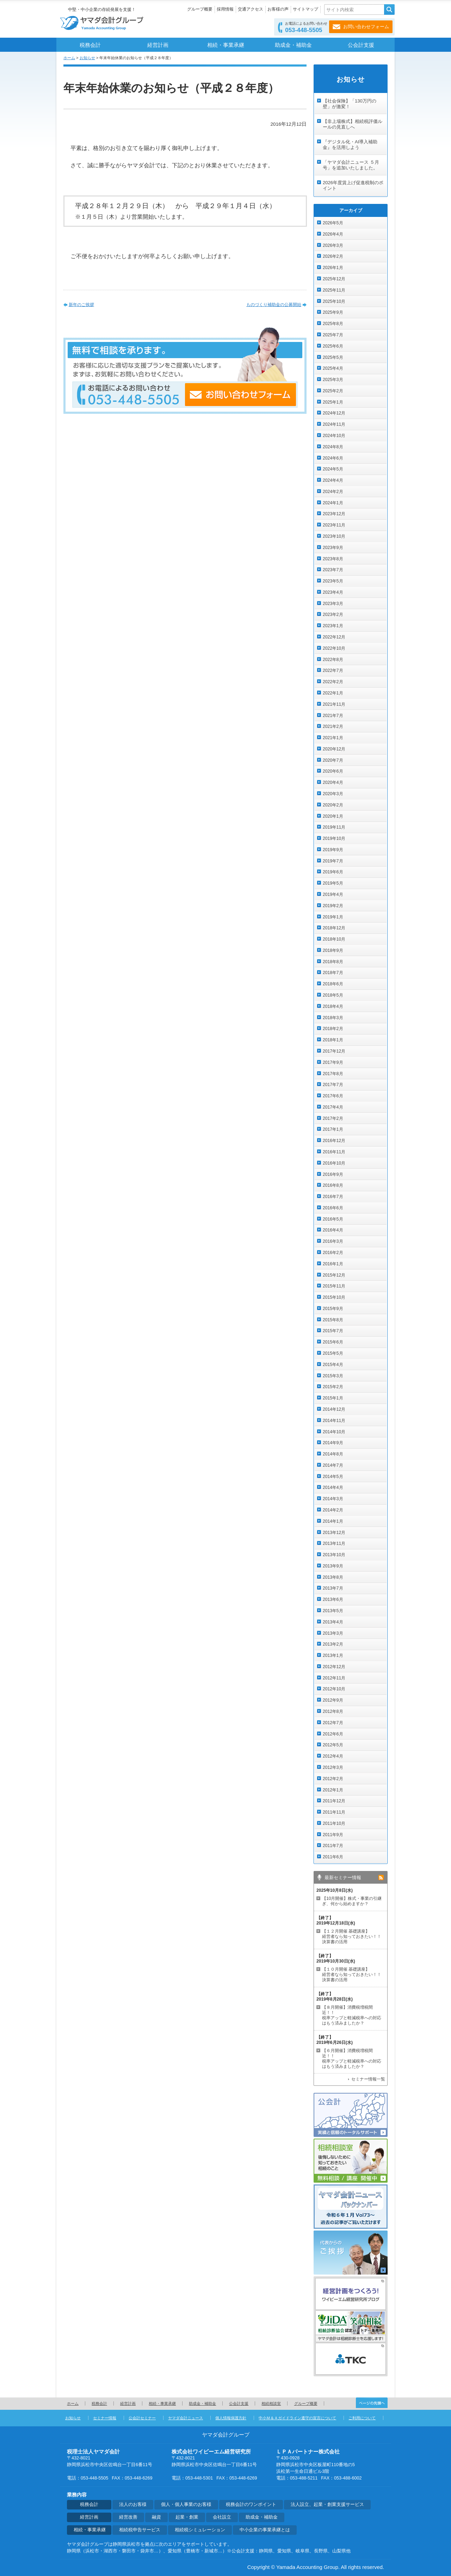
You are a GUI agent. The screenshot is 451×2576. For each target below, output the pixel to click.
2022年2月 (333, 681)
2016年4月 (333, 1230)
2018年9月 (333, 950)
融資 (156, 2517)
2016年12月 (334, 1140)
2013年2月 (333, 1644)
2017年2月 (333, 1118)
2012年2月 (333, 1778)
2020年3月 (333, 793)
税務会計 (90, 45)
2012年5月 (333, 1744)
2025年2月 (333, 390)
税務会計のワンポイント (251, 2504)
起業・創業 (186, 2517)
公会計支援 (361, 45)
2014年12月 (334, 1409)
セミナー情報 (104, 2418)
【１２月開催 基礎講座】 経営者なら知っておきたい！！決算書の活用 (351, 1936)
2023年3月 (333, 603)
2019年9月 (333, 849)
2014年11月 (334, 1420)
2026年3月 (333, 245)
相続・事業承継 (225, 45)
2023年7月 (333, 569)
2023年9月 (333, 547)
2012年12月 (334, 1666)
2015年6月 (333, 1342)
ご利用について (362, 2418)
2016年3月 (333, 1241)
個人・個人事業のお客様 (186, 2504)
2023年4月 (333, 592)
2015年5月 (333, 1353)
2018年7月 (333, 972)
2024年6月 (333, 458)
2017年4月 (333, 1107)
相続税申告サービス (139, 2529)
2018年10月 (334, 939)
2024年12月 (334, 413)
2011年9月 (333, 1834)
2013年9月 (333, 1566)
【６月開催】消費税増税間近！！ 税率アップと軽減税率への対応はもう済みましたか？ (351, 2058)
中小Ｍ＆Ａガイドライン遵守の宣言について (297, 2418)
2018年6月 (333, 983)
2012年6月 (333, 1734)
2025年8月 (333, 323)
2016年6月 (333, 1207)
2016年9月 (333, 1174)
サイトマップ (305, 9)
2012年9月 (333, 1700)
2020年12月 (334, 749)
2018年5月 (333, 995)
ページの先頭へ (372, 2402)
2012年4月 (333, 1756)
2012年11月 (334, 1678)
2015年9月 (333, 1308)
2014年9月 (333, 1442)
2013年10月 (334, 1554)
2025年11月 (334, 290)
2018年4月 (333, 1006)
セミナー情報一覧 (368, 2079)
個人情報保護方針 (230, 2418)
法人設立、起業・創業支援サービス (327, 2504)
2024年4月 (333, 480)
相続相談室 (271, 2403)
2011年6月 (333, 1856)
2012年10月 (334, 1688)
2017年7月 (333, 1084)
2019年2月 (333, 905)
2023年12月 (334, 513)
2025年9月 (333, 312)
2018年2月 (333, 1028)
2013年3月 (333, 1633)
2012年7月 (333, 1722)
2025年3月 (333, 379)
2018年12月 (334, 927)
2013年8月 (333, 1577)
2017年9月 (333, 1062)
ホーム (69, 58)
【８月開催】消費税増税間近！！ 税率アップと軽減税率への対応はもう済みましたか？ (351, 2015)
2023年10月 (334, 536)
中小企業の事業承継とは (265, 2529)
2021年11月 (334, 704)
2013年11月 (334, 1543)
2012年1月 (333, 1790)
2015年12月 (334, 1275)
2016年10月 (334, 1163)
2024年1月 (333, 502)
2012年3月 (333, 1767)
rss (381, 1877)
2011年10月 (334, 1823)
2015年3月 (333, 1375)
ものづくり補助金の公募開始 (273, 304)
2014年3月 (333, 1498)
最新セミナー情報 (343, 1877)
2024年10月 (334, 435)
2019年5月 (333, 883)
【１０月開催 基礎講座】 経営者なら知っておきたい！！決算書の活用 (351, 1974)
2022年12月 (334, 637)
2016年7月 (333, 1196)
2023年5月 (333, 581)
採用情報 (225, 9)
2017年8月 (333, 1073)
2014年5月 (333, 1476)
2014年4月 (333, 1487)
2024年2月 (333, 491)
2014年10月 (334, 1431)
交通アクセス (250, 9)
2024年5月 (333, 469)
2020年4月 (333, 782)
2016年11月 (334, 1151)
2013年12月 (334, 1532)
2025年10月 (334, 301)
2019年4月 (333, 894)
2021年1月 (333, 737)
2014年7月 (333, 1465)
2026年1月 (333, 267)
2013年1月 (333, 1655)
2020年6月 (333, 771)
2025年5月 (333, 357)
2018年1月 (333, 1039)
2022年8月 (333, 659)
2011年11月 (334, 1812)
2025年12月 (334, 278)
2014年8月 (333, 1454)
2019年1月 (333, 917)
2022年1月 (333, 693)
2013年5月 (333, 1610)
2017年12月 (334, 1051)
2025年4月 (333, 368)
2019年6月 (333, 871)
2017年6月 (333, 1095)
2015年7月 (333, 1330)
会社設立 (222, 2517)
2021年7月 (333, 715)
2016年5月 (333, 1219)
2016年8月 (333, 1185)
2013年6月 (333, 1599)
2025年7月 (333, 334)
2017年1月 (333, 1129)
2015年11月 (334, 1286)
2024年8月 (333, 446)
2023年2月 (333, 614)
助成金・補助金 (293, 45)
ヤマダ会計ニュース (185, 2418)
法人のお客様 (133, 2504)
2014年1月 (333, 1521)
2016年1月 (333, 1263)
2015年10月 (334, 1297)
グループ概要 (199, 9)
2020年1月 (333, 816)
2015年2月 (333, 1386)
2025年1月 (333, 402)
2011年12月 (334, 1800)
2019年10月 (334, 838)
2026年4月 (333, 234)
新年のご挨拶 (81, 304)
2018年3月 (333, 1017)
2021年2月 (333, 726)
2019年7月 (333, 861)
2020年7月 (333, 760)
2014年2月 (333, 1510)
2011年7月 (333, 1845)
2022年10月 (334, 648)
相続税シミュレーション (200, 2529)
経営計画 (157, 45)
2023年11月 (334, 525)
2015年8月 (333, 1319)
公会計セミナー (142, 2418)
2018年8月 (333, 961)
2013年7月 (333, 1588)
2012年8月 (333, 1711)
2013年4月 (333, 1622)
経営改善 (128, 2517)
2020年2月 (333, 805)
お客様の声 (278, 9)
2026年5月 (333, 222)
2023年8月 (333, 558)
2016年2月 (333, 1252)
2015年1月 (333, 1398)
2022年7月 (333, 670)
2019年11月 (334, 827)
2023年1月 (333, 625)
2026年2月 (333, 256)
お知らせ (87, 58)
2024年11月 (334, 424)
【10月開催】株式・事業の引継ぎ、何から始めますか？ (352, 1901)
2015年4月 (333, 1364)
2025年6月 (333, 346)
